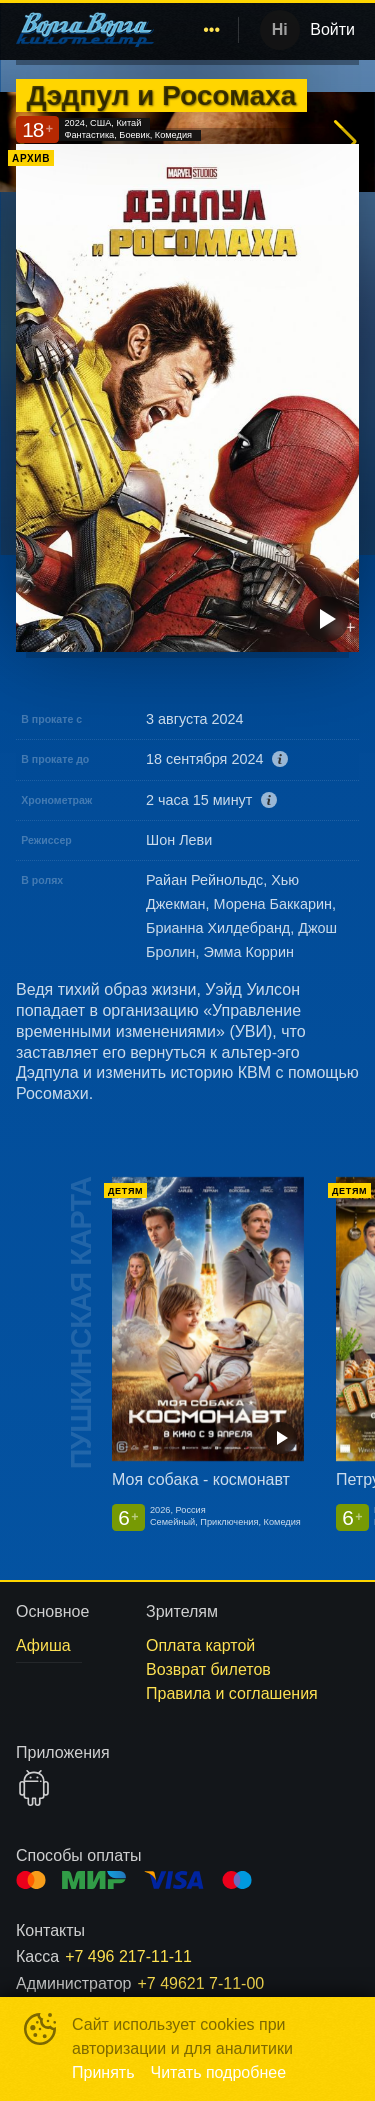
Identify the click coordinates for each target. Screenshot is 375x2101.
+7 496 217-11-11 (128, 1956)
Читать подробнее (219, 2072)
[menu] (200, 30)
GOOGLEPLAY (34, 1788)
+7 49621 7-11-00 (200, 1983)
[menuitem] (212, 30)
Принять (103, 2072)
